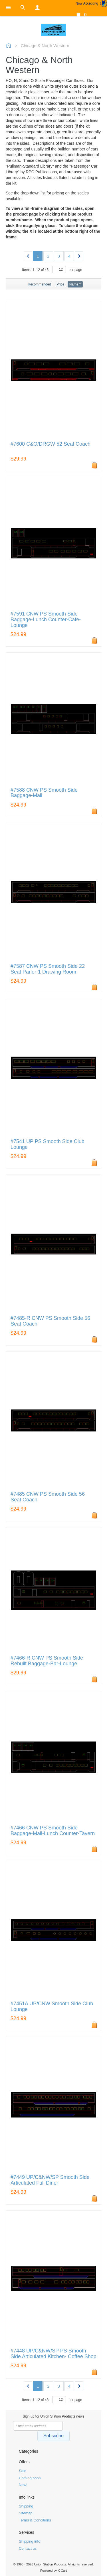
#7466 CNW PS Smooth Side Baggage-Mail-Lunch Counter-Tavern (53, 1830)
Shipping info (29, 2541)
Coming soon (30, 2478)
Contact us (28, 2548)
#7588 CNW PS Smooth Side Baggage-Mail (44, 793)
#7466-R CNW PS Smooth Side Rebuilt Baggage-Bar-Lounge (47, 1660)
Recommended (39, 284)
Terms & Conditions (35, 2520)
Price (60, 284)
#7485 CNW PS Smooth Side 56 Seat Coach (48, 1497)
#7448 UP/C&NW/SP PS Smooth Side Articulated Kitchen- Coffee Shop (53, 2353)
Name (75, 284)
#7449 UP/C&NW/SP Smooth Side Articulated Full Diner (50, 2180)
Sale (22, 2471)
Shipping (26, 2506)
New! (23, 2485)
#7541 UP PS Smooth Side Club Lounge (47, 1144)
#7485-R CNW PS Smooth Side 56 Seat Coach (50, 1321)
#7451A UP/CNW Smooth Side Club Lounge (52, 2006)
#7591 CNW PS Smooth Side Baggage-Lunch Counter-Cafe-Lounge (46, 619)
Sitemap (26, 2513)
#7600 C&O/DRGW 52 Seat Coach (50, 444)
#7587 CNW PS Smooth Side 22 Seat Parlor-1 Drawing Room (48, 969)
